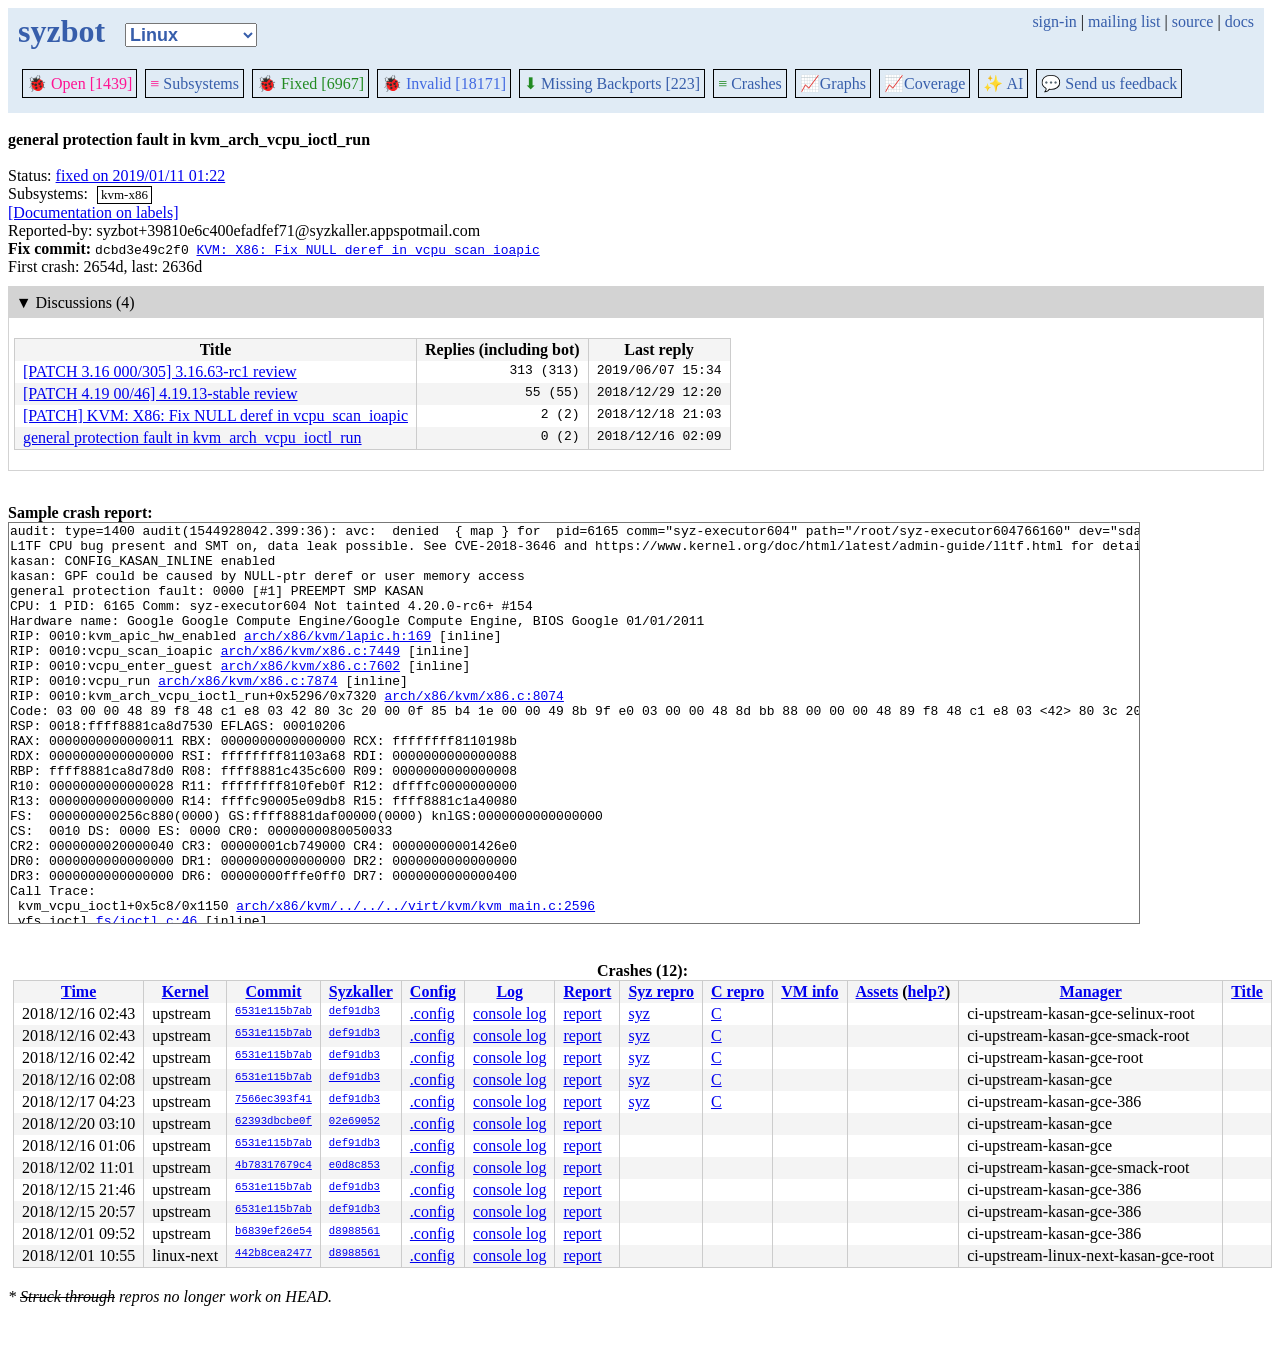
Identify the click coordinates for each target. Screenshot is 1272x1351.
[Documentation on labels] (93, 212)
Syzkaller (361, 991)
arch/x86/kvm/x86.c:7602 (310, 695)
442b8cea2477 (273, 1254)
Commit (273, 991)
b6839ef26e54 (273, 1232)
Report (587, 991)
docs (1239, 21)
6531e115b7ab (273, 1012)
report (582, 1013)
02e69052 (354, 1122)
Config (433, 991)
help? (926, 991)
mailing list (1124, 21)
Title (1247, 991)
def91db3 (354, 1012)
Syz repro (661, 991)
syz (638, 1013)
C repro (737, 991)
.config (432, 1013)
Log (509, 991)
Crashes (750, 83)
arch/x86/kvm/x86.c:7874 (247, 713)
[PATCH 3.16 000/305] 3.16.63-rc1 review (160, 371)
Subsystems (194, 83)
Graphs (833, 83)
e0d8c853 (354, 1166)
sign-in (1054, 21)
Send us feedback (1109, 83)
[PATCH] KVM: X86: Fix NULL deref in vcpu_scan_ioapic (215, 415)
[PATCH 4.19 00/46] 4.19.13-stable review (160, 393)
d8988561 (354, 1232)
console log (509, 1013)
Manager (1091, 991)
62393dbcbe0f (273, 1122)
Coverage (924, 83)
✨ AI (1003, 83)
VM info (809, 991)
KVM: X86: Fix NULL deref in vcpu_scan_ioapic (367, 249)
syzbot (61, 31)
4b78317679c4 (273, 1166)
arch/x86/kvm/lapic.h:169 (337, 659)
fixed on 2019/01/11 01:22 (141, 175)
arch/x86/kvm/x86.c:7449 (310, 677)
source (1193, 21)
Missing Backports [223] (612, 83)
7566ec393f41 (273, 1100)
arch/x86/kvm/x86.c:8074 (473, 731)
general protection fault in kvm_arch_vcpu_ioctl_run (192, 437)
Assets (877, 991)
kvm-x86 (124, 194)
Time (78, 991)
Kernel (185, 991)
